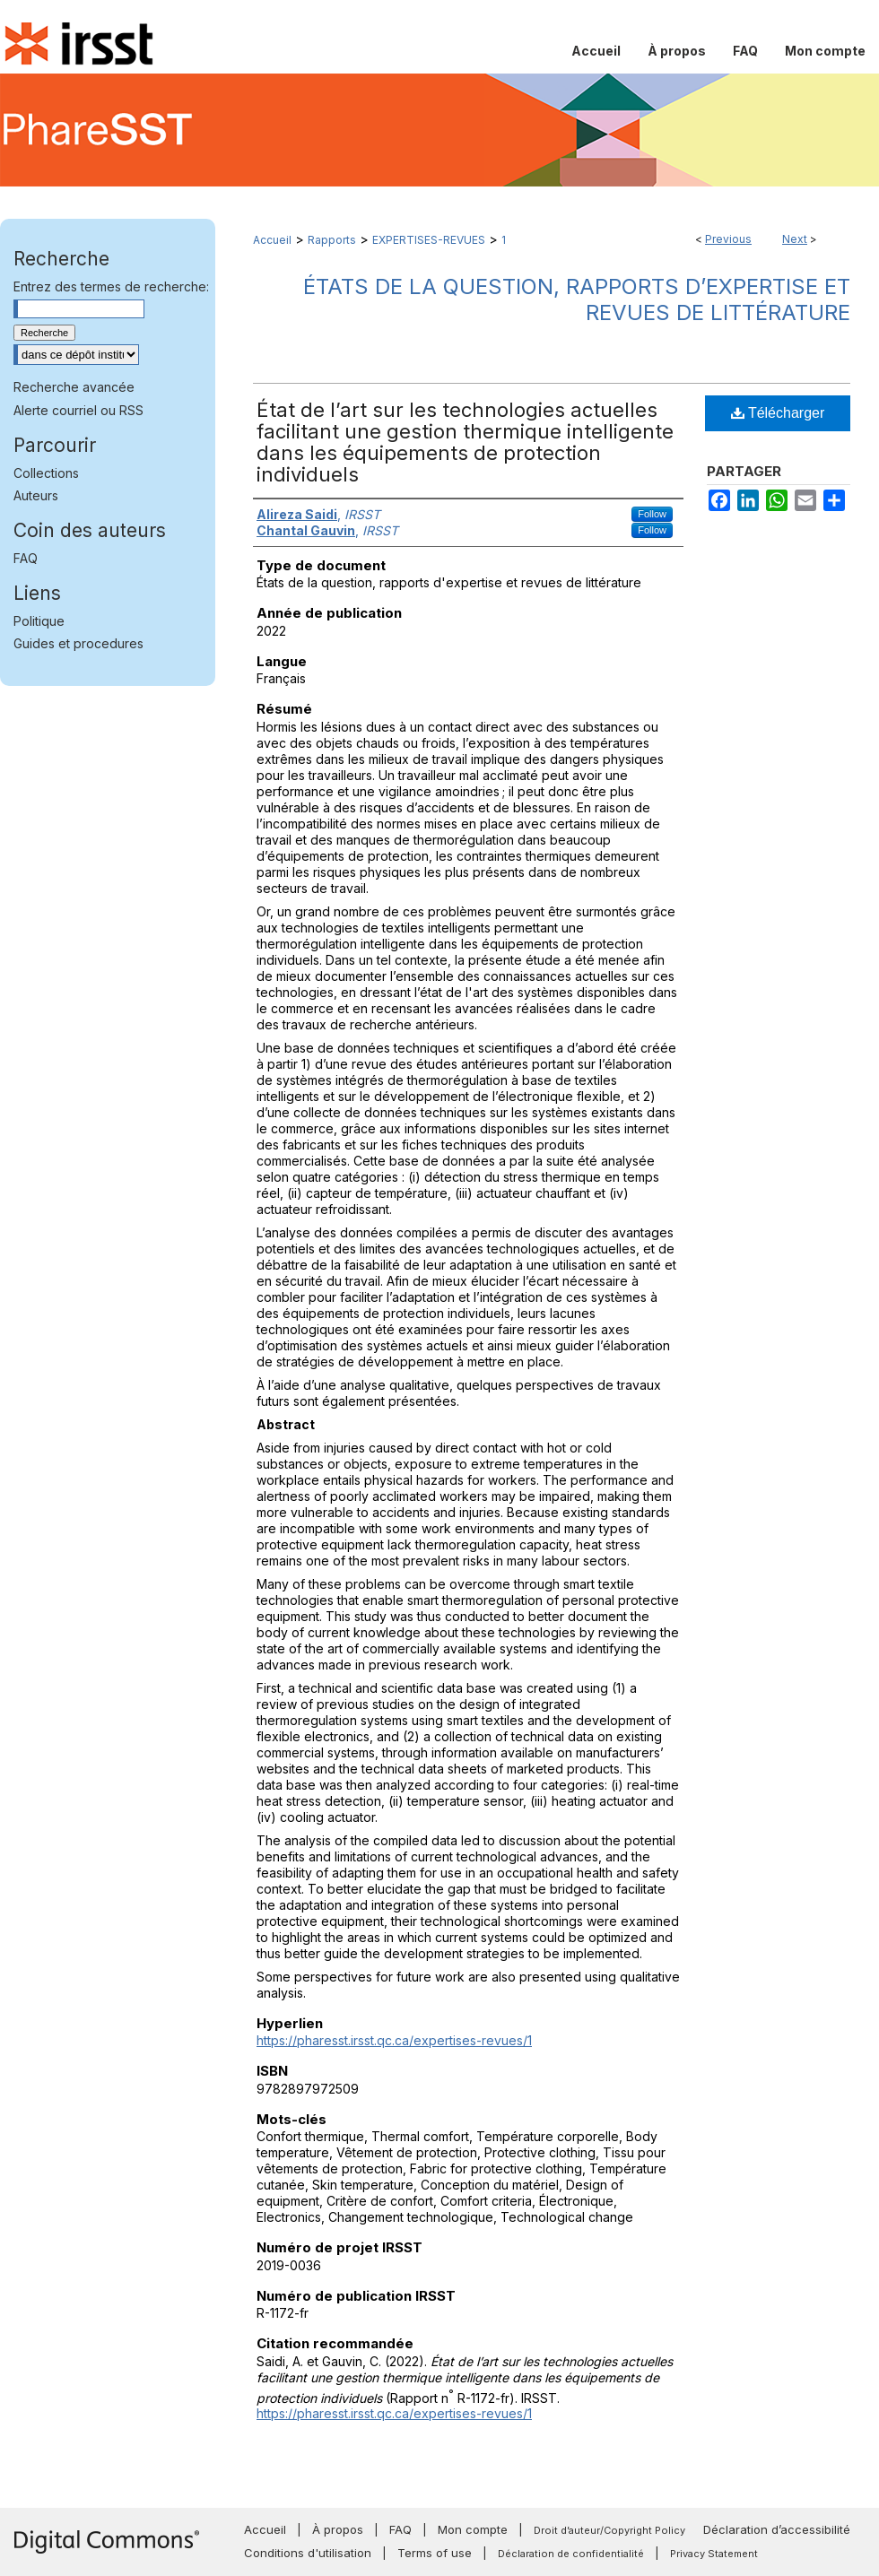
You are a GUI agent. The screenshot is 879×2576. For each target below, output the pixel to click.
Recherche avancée (74, 387)
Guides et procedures (78, 643)
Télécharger (778, 413)
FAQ (25, 558)
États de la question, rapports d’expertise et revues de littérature (576, 299)
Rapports (332, 240)
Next (794, 239)
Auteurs (35, 495)
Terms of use (434, 2553)
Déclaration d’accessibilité (776, 2529)
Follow (652, 513)
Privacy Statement (714, 2553)
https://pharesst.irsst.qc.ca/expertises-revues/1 (394, 2040)
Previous (728, 239)
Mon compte (473, 2529)
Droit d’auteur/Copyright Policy (609, 2530)
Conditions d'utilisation (307, 2553)
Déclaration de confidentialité (571, 2553)
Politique (39, 621)
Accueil (272, 240)
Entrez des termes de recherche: (111, 286)
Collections (46, 473)
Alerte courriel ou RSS (78, 410)
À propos (337, 2529)
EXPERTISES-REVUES (428, 240)
